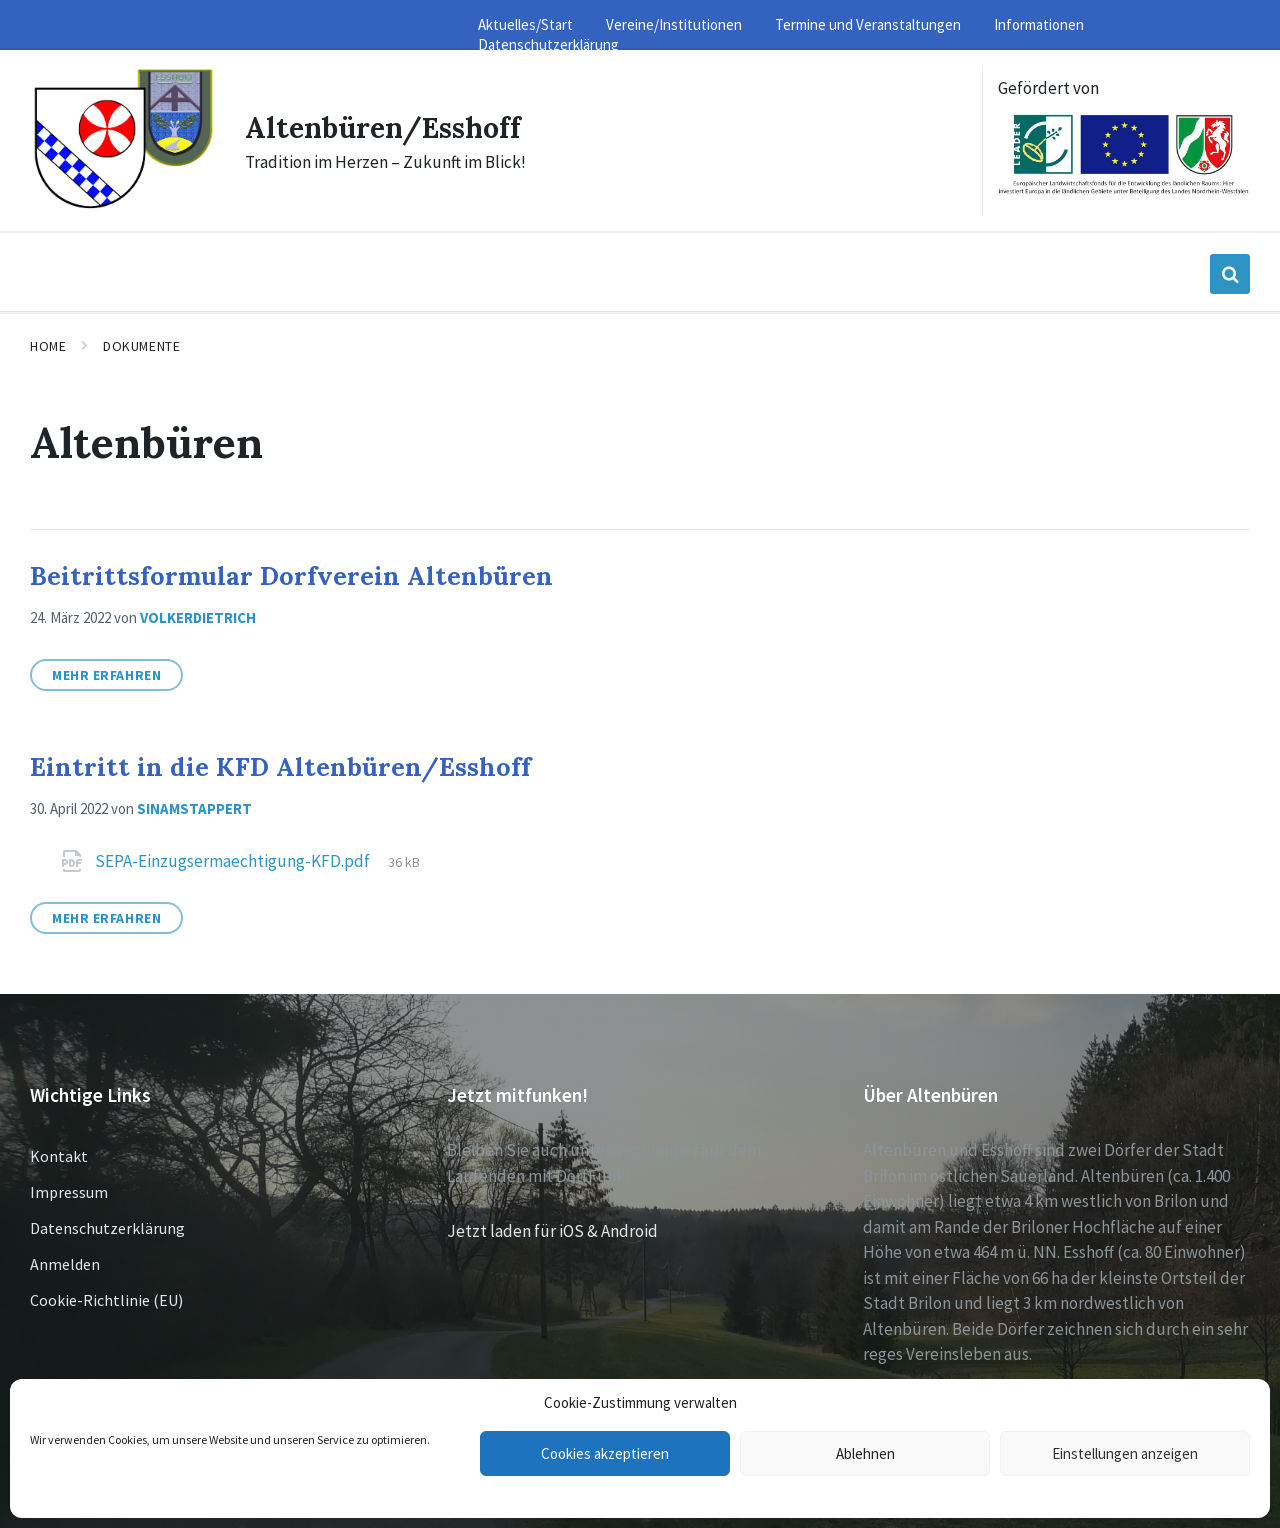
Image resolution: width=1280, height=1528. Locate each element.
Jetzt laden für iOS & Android (552, 1231)
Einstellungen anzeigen (1125, 1453)
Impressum (69, 1192)
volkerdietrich (198, 617)
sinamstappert (194, 808)
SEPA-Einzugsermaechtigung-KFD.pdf (234, 861)
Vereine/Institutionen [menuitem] (674, 24)
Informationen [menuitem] (1039, 24)
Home (48, 346)
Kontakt (59, 1156)
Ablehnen (865, 1453)
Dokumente (141, 346)
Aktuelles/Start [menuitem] (525, 24)
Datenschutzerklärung (107, 1228)
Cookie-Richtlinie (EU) (106, 1300)
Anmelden (65, 1264)
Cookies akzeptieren (605, 1453)
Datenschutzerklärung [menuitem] (548, 44)
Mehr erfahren (106, 675)
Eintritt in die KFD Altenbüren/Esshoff (280, 766)
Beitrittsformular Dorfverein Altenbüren (291, 575)
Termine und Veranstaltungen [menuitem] (868, 24)
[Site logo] (122, 206)
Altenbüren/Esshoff (391, 127)
